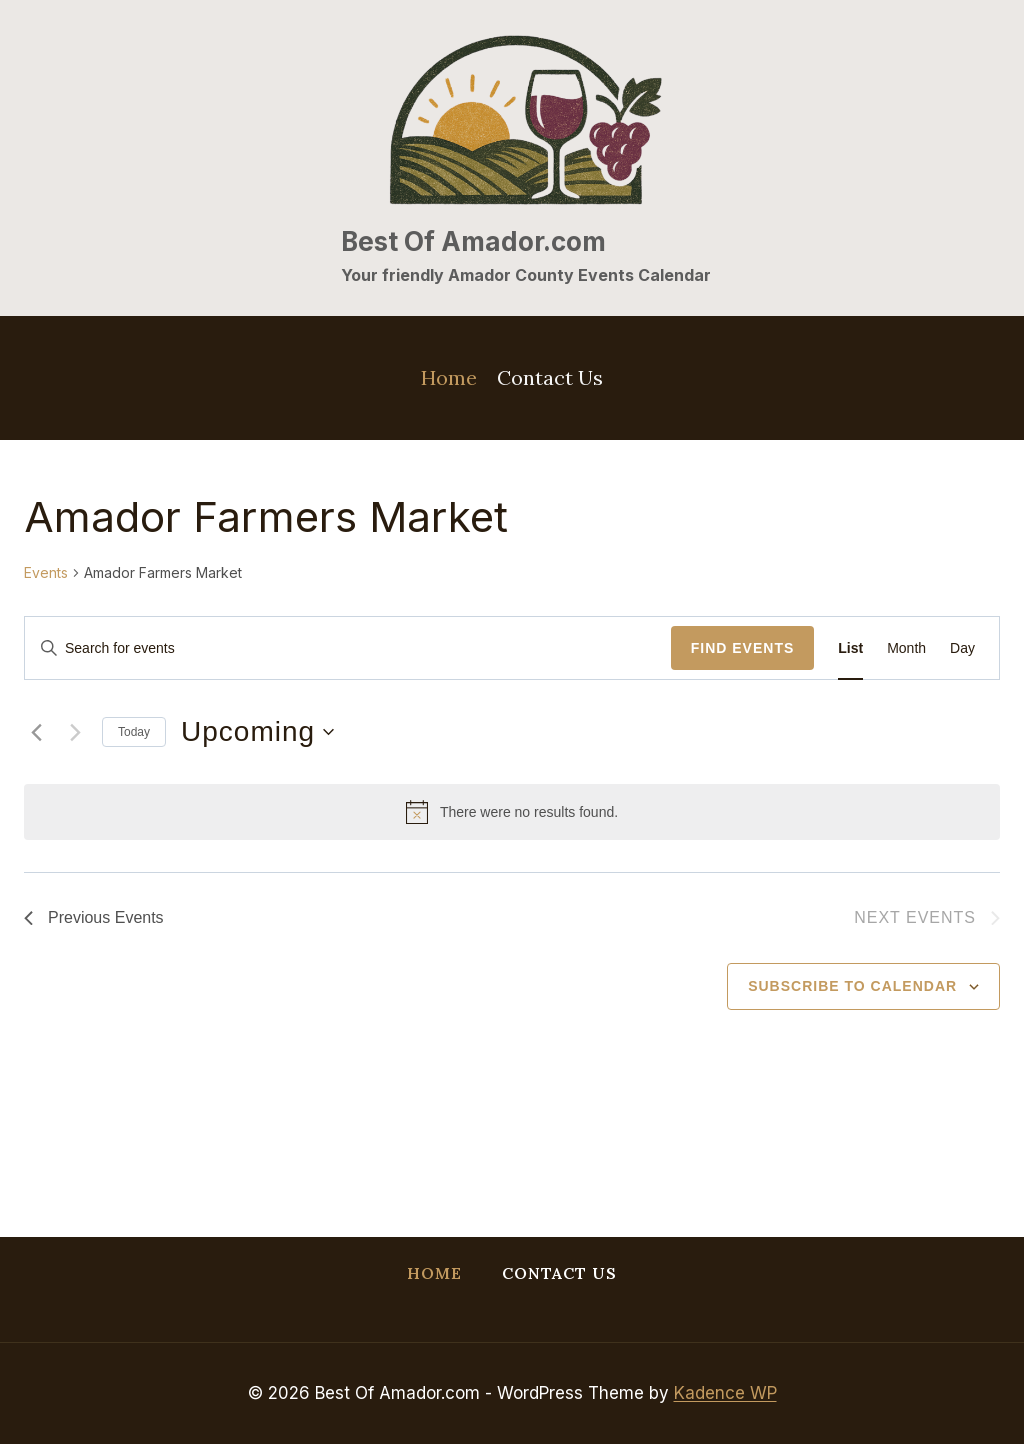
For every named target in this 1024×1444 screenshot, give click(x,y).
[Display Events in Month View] (906, 648)
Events (46, 572)
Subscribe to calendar (852, 986)
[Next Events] (75, 732)
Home (449, 377)
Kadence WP (725, 1393)
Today (134, 732)
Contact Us (550, 377)
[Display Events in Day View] (962, 648)
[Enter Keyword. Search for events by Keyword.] (348, 648)
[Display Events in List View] (850, 648)
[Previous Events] (36, 732)
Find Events (743, 648)
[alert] (512, 812)
